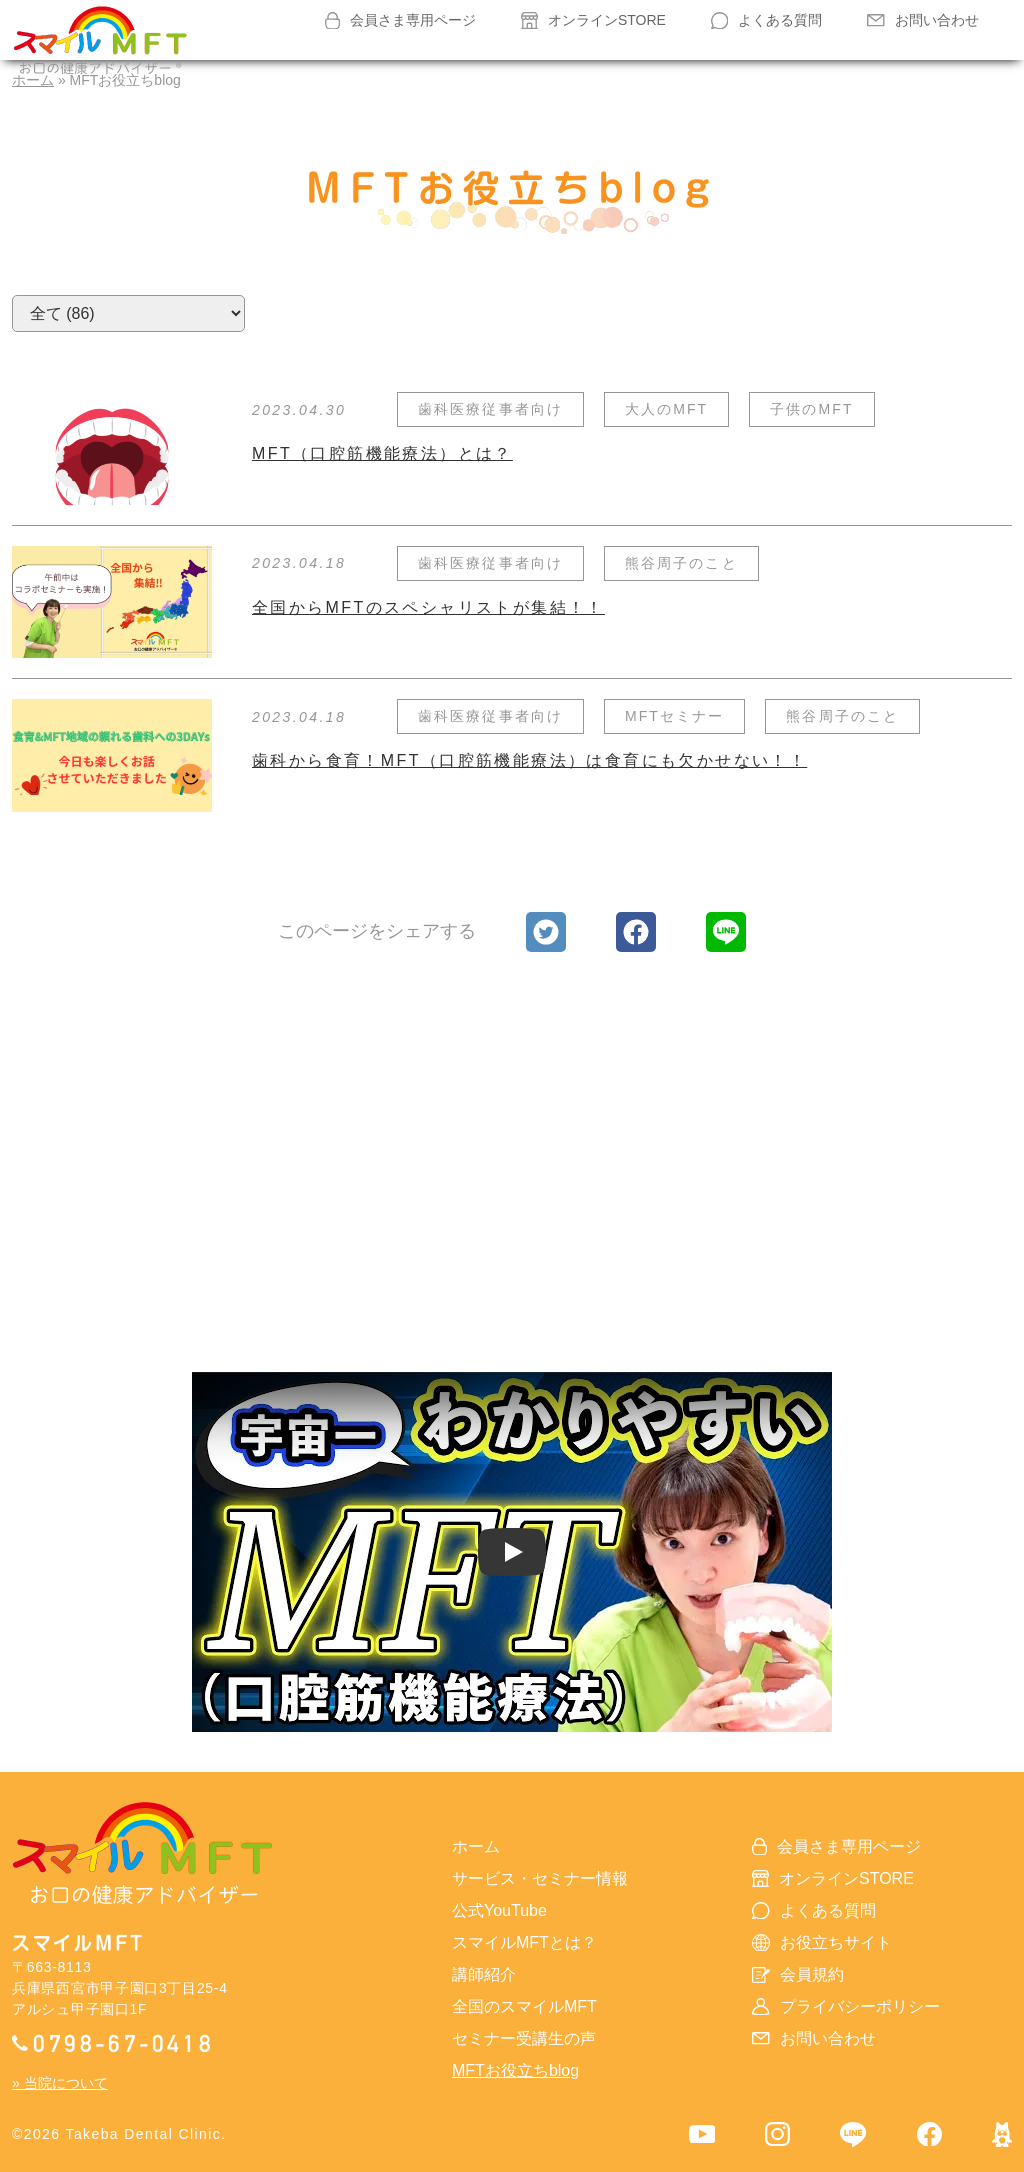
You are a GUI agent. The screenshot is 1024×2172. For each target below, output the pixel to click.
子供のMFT (811, 409)
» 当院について (60, 2083)
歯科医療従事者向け (490, 409)
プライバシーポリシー (846, 2007)
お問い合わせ (923, 20)
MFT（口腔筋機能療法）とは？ (382, 453)
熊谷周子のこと (681, 563)
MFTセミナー (674, 716)
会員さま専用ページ (400, 21)
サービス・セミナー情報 (540, 1878)
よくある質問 (767, 20)
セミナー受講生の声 (524, 2038)
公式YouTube (499, 1910)
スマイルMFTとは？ (524, 1942)
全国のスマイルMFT (524, 2006)
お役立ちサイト (822, 1943)
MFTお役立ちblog (515, 2070)
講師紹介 (484, 1974)
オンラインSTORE (593, 20)
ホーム (476, 1846)
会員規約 (798, 1975)
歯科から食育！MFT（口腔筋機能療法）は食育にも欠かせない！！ (529, 760)
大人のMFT (666, 409)
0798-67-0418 (113, 2042)
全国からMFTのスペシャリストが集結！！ (428, 607)
